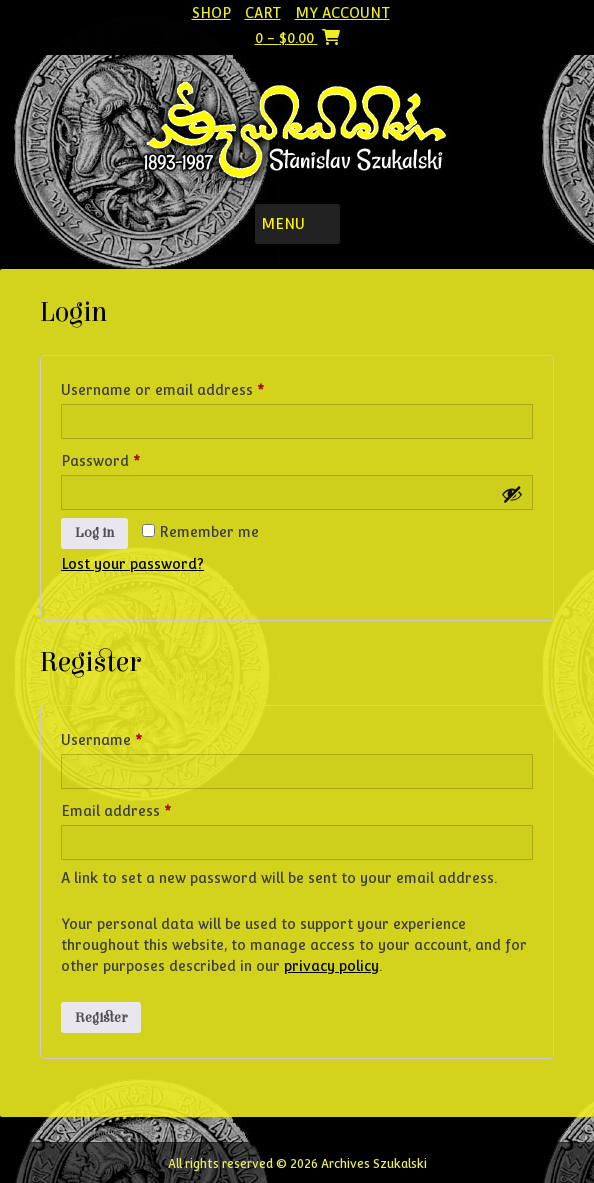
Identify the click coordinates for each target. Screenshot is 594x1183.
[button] (283, 224)
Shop (211, 13)
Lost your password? (132, 564)
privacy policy (331, 966)
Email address (147, 808)
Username (132, 737)
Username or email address (193, 387)
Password (131, 458)
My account (342, 13)
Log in (94, 533)
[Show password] (512, 494)
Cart (263, 13)
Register (101, 1018)
